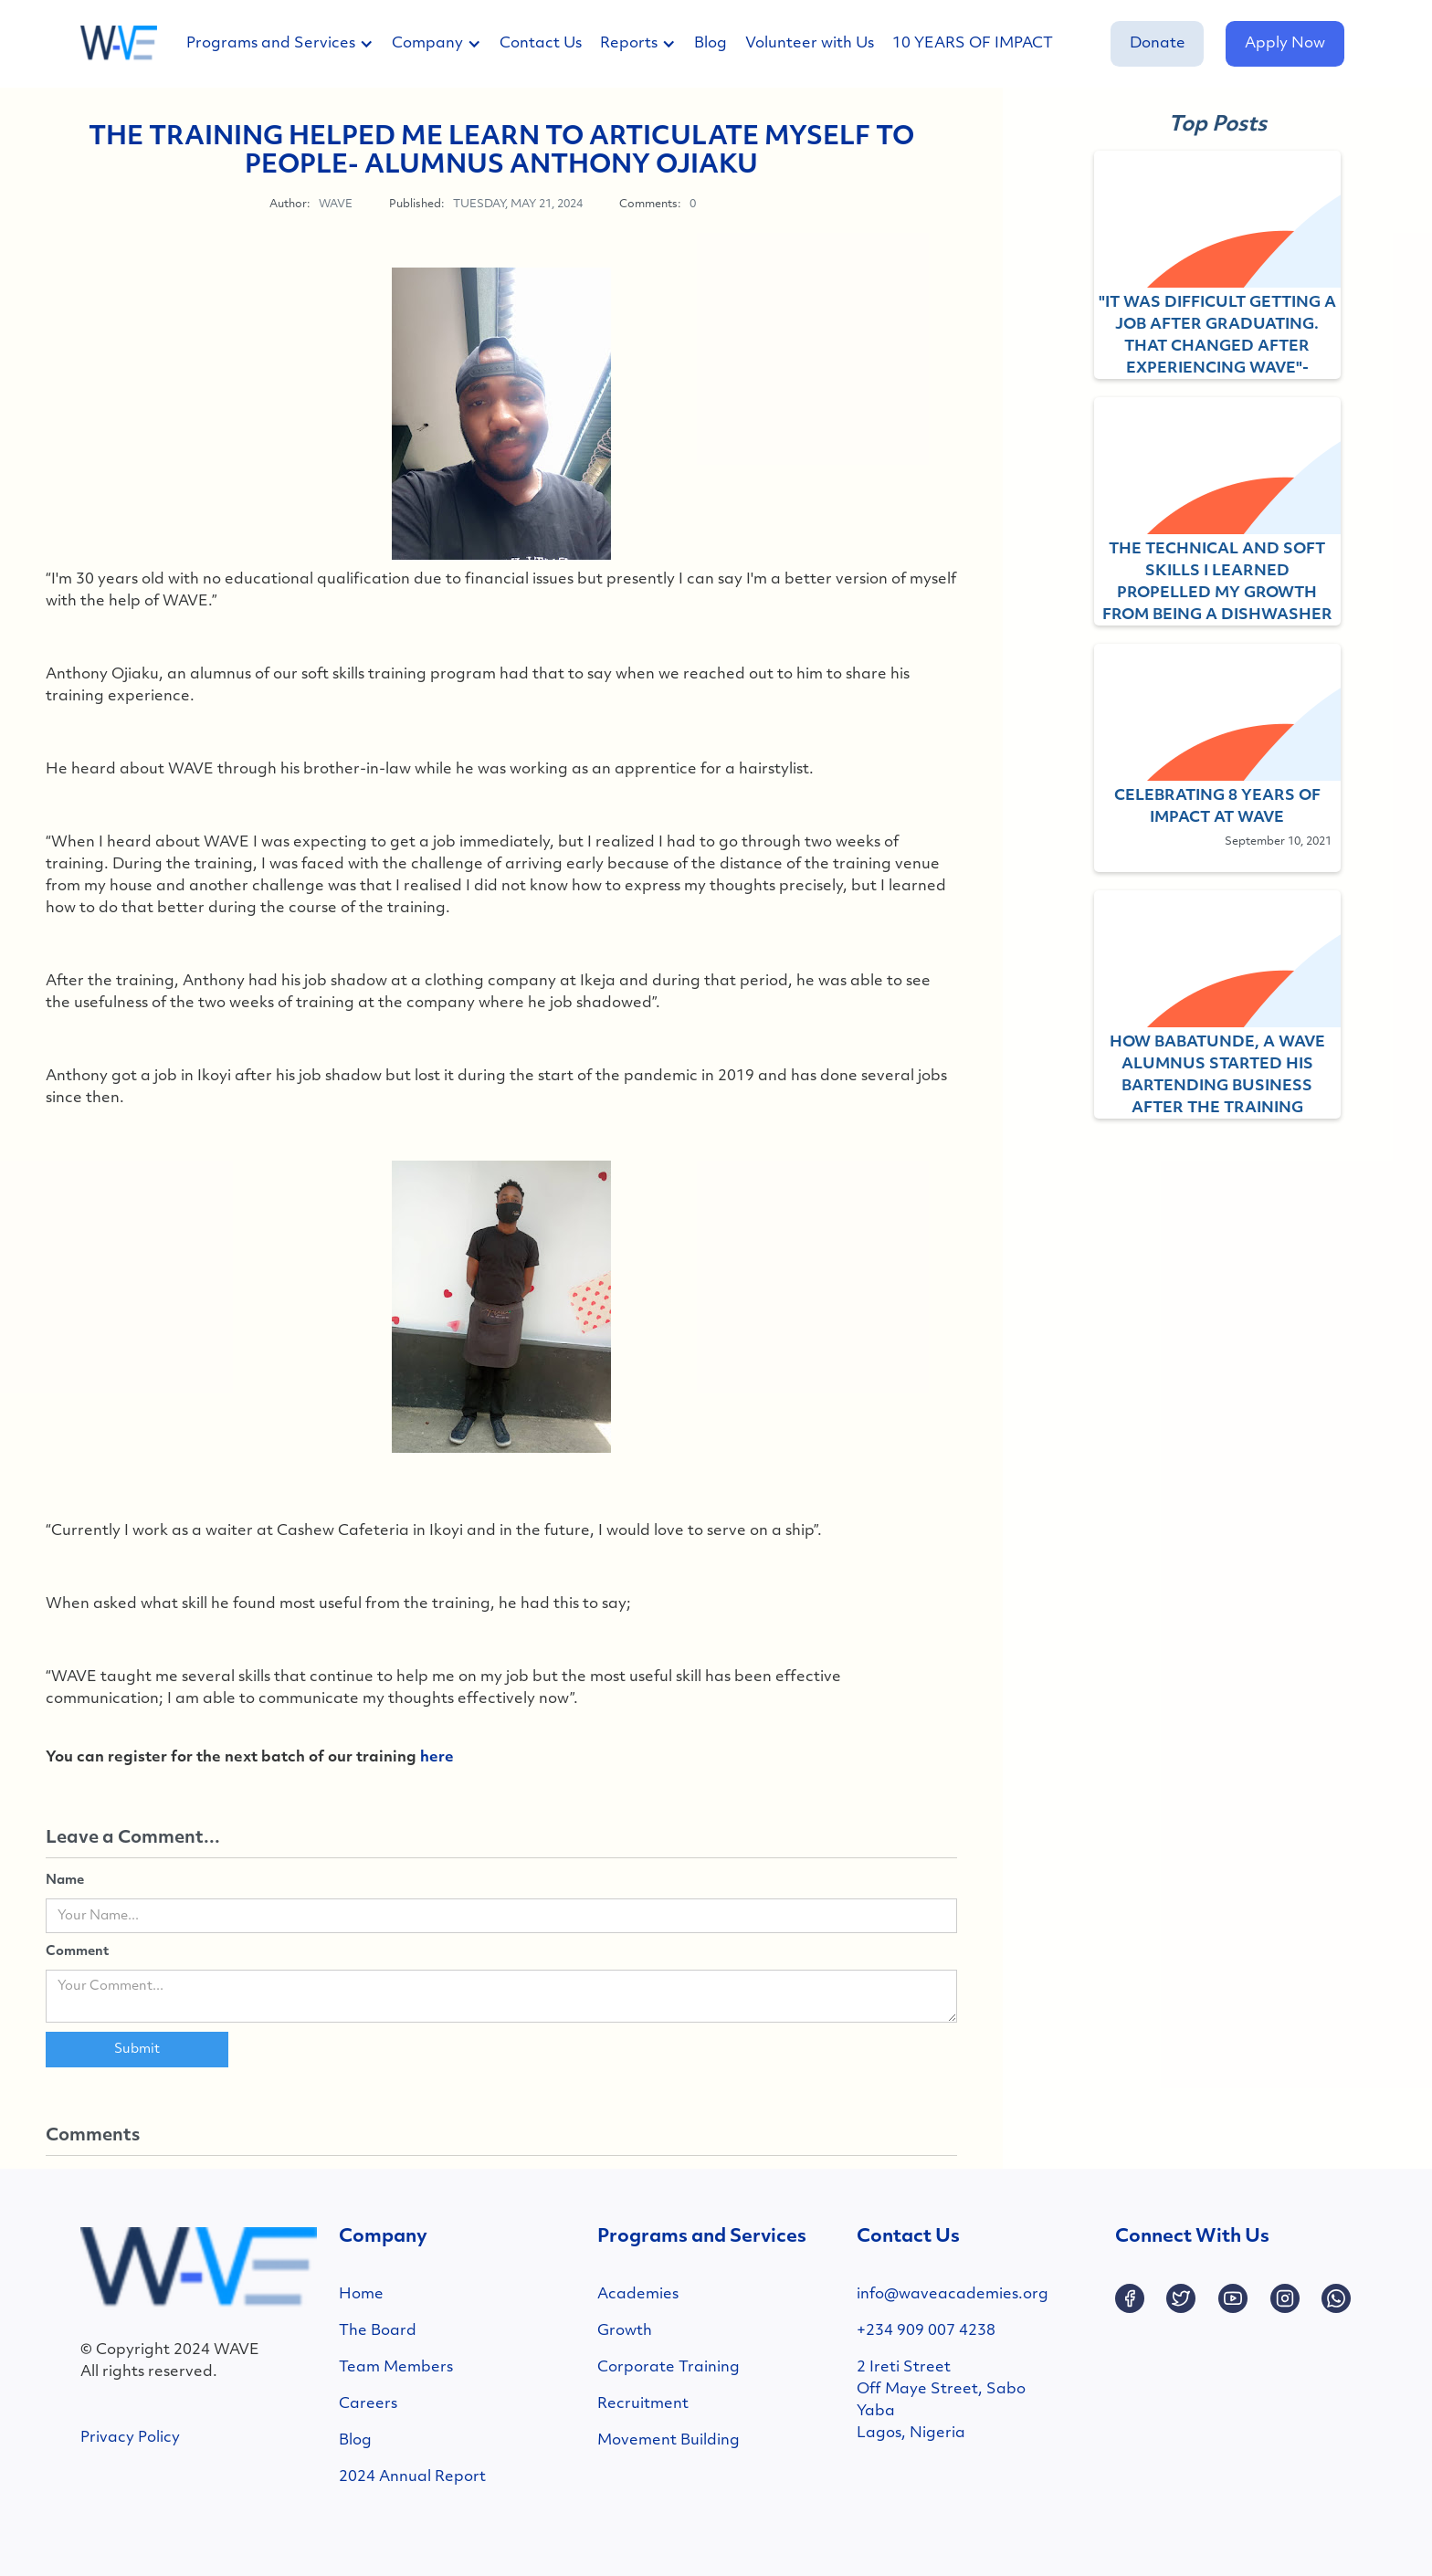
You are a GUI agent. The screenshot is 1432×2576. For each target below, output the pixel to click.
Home (361, 2294)
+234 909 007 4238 (926, 2331)
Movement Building (668, 2441)
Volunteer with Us (809, 44)
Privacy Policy (130, 2438)
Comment (77, 1952)
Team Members (396, 2367)
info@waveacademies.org (952, 2294)
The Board (377, 2331)
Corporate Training (668, 2367)
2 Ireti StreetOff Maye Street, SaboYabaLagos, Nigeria (941, 2400)
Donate (1157, 44)
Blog (710, 44)
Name (65, 1880)
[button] (289, 44)
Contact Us (541, 44)
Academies (638, 2294)
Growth (624, 2331)
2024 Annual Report (412, 2477)
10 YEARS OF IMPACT (972, 44)
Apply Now (1285, 44)
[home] (118, 44)
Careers (368, 2404)
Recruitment (643, 2404)
